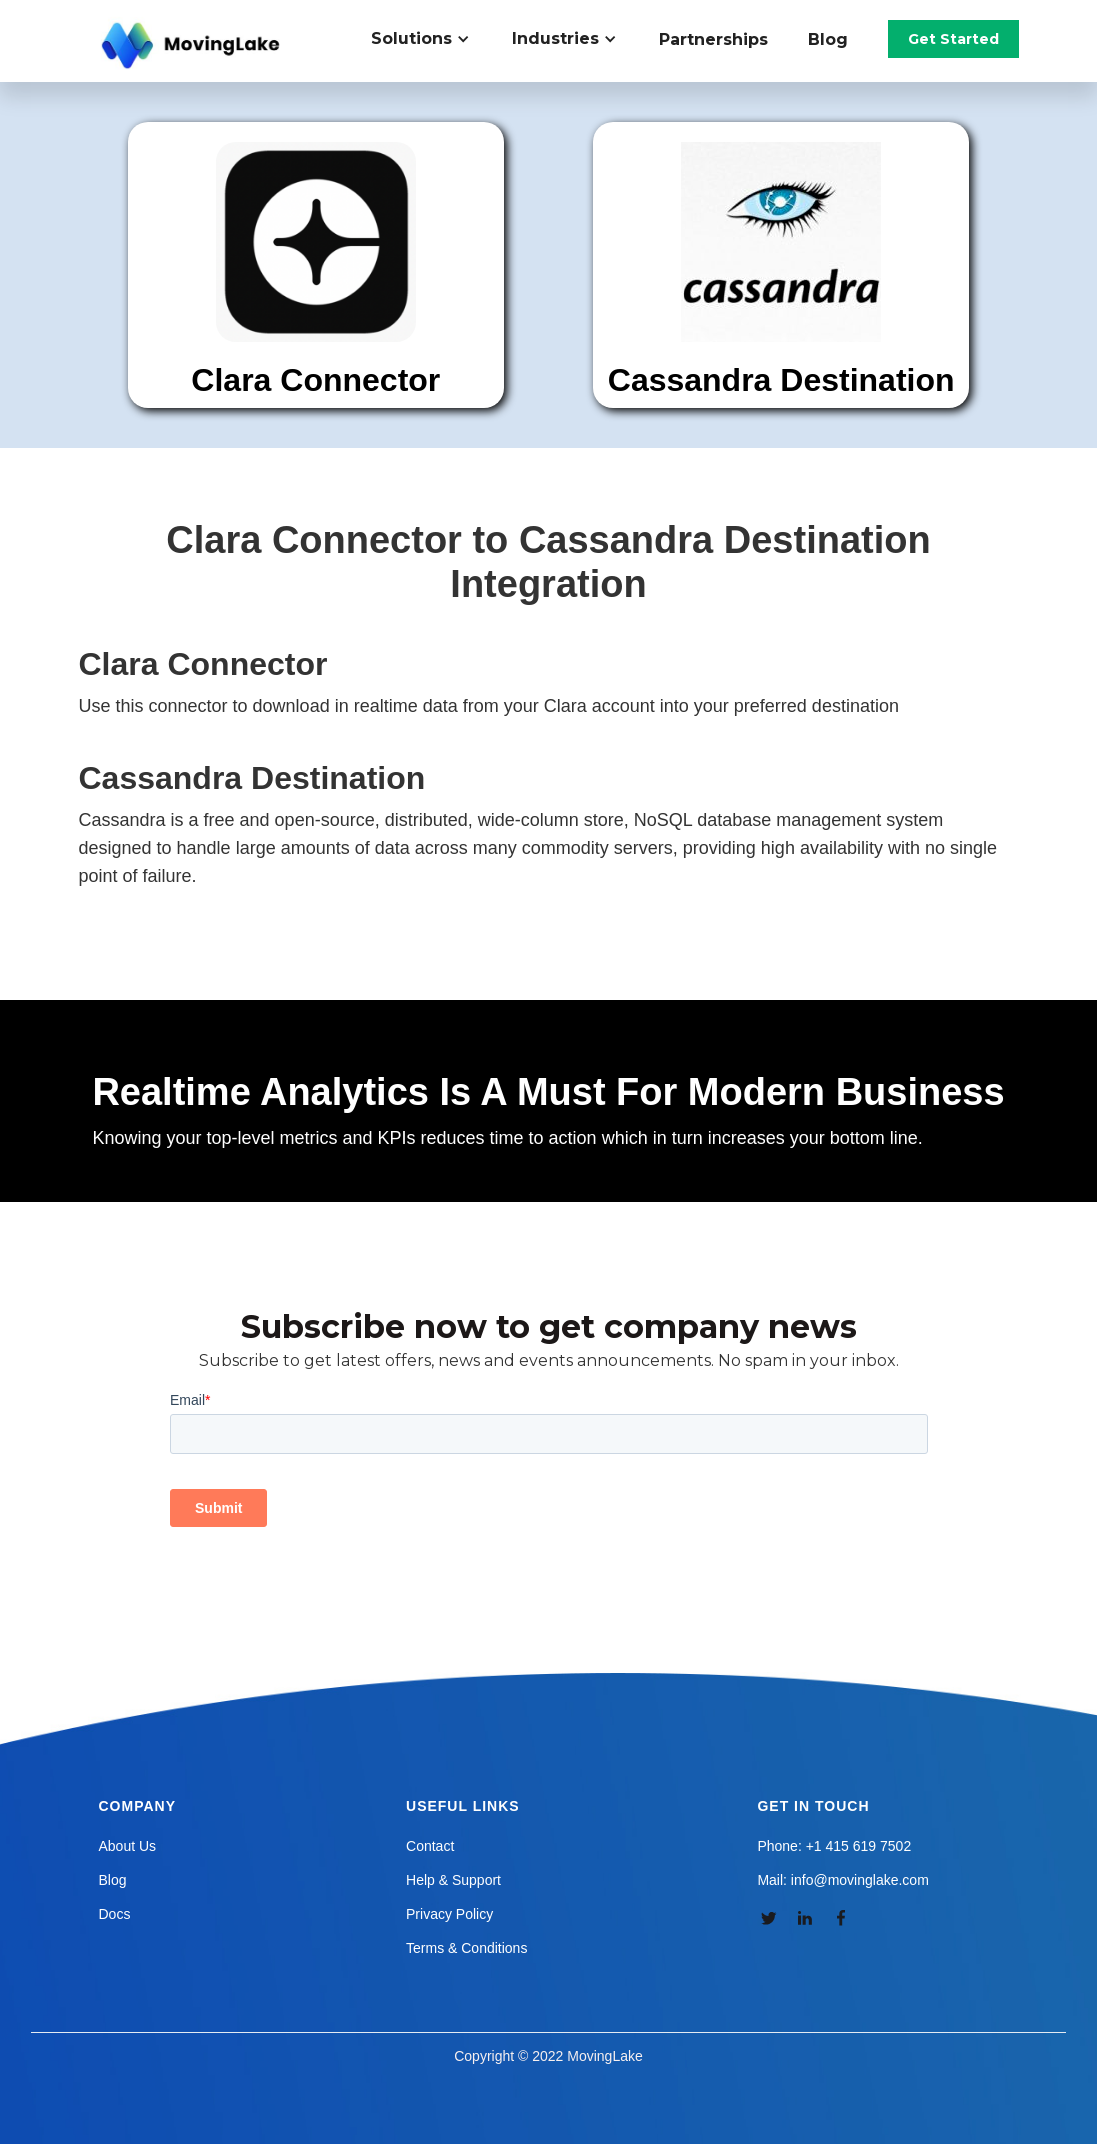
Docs (115, 1914)
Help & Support (453, 1880)
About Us (128, 1846)
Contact (430, 1846)
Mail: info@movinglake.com (842, 1880)
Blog (828, 39)
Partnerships (713, 39)
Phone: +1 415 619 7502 (834, 1846)
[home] (193, 46)
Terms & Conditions (466, 1948)
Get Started (953, 39)
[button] (431, 39)
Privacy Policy (449, 1914)
